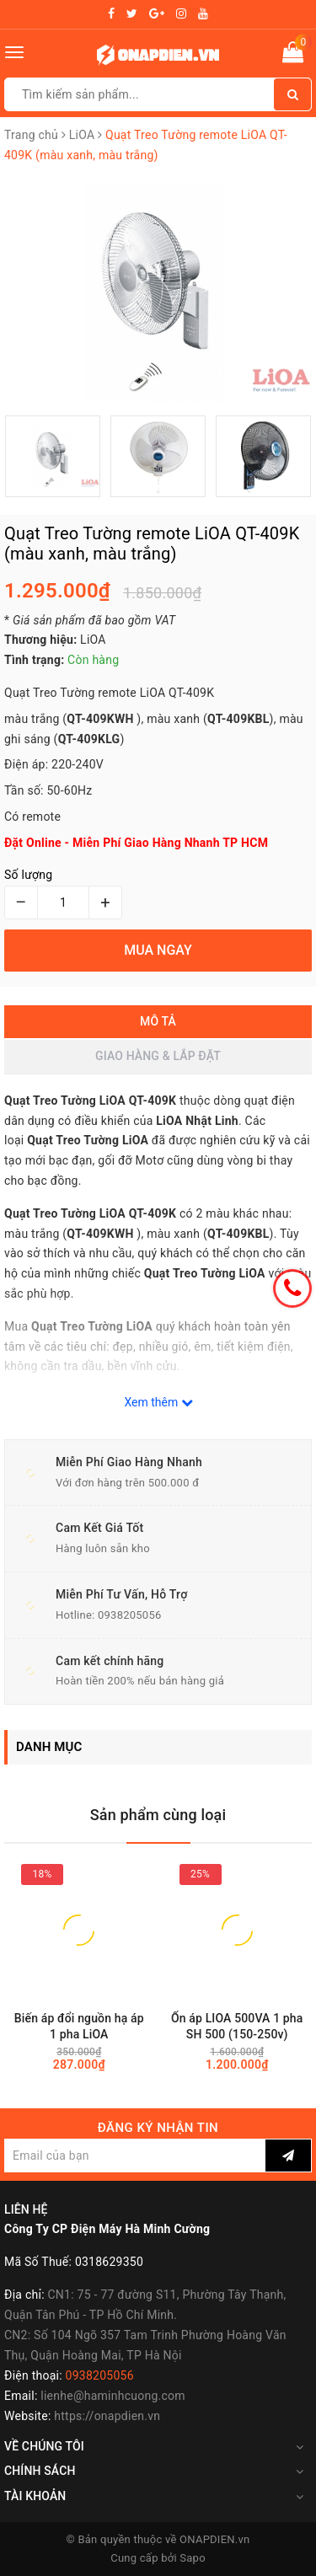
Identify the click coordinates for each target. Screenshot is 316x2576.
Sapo (192, 2558)
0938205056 (130, 1615)
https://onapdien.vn (107, 2416)
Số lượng (28, 874)
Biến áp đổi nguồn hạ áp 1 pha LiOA (79, 2026)
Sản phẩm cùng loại (158, 1815)
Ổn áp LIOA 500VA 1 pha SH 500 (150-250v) (237, 2026)
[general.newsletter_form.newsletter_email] (134, 2155)
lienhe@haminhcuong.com (112, 2395)
